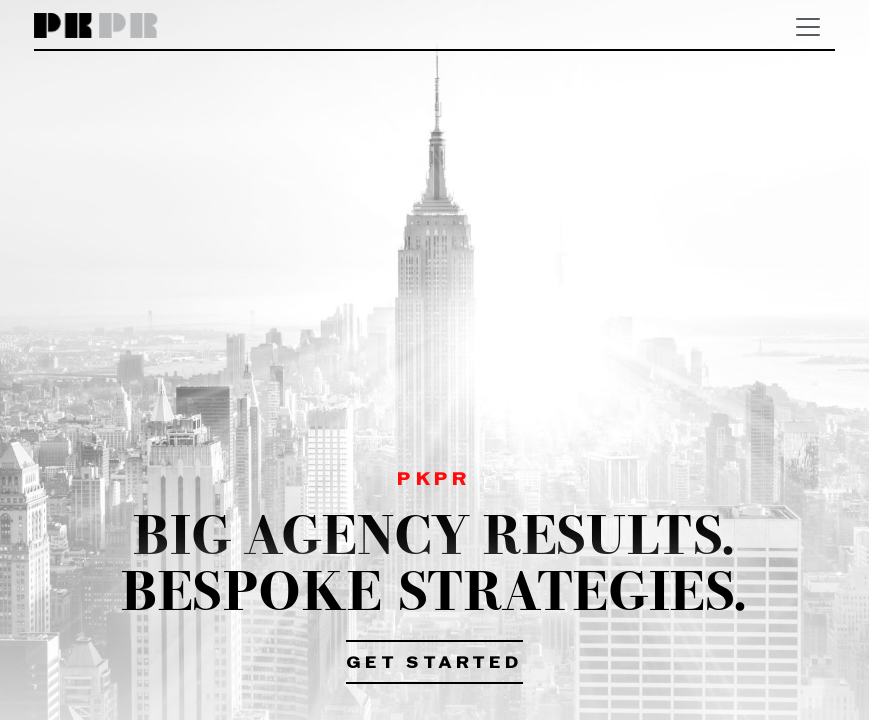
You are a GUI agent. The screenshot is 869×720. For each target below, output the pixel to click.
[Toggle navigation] (808, 27)
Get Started (434, 664)
